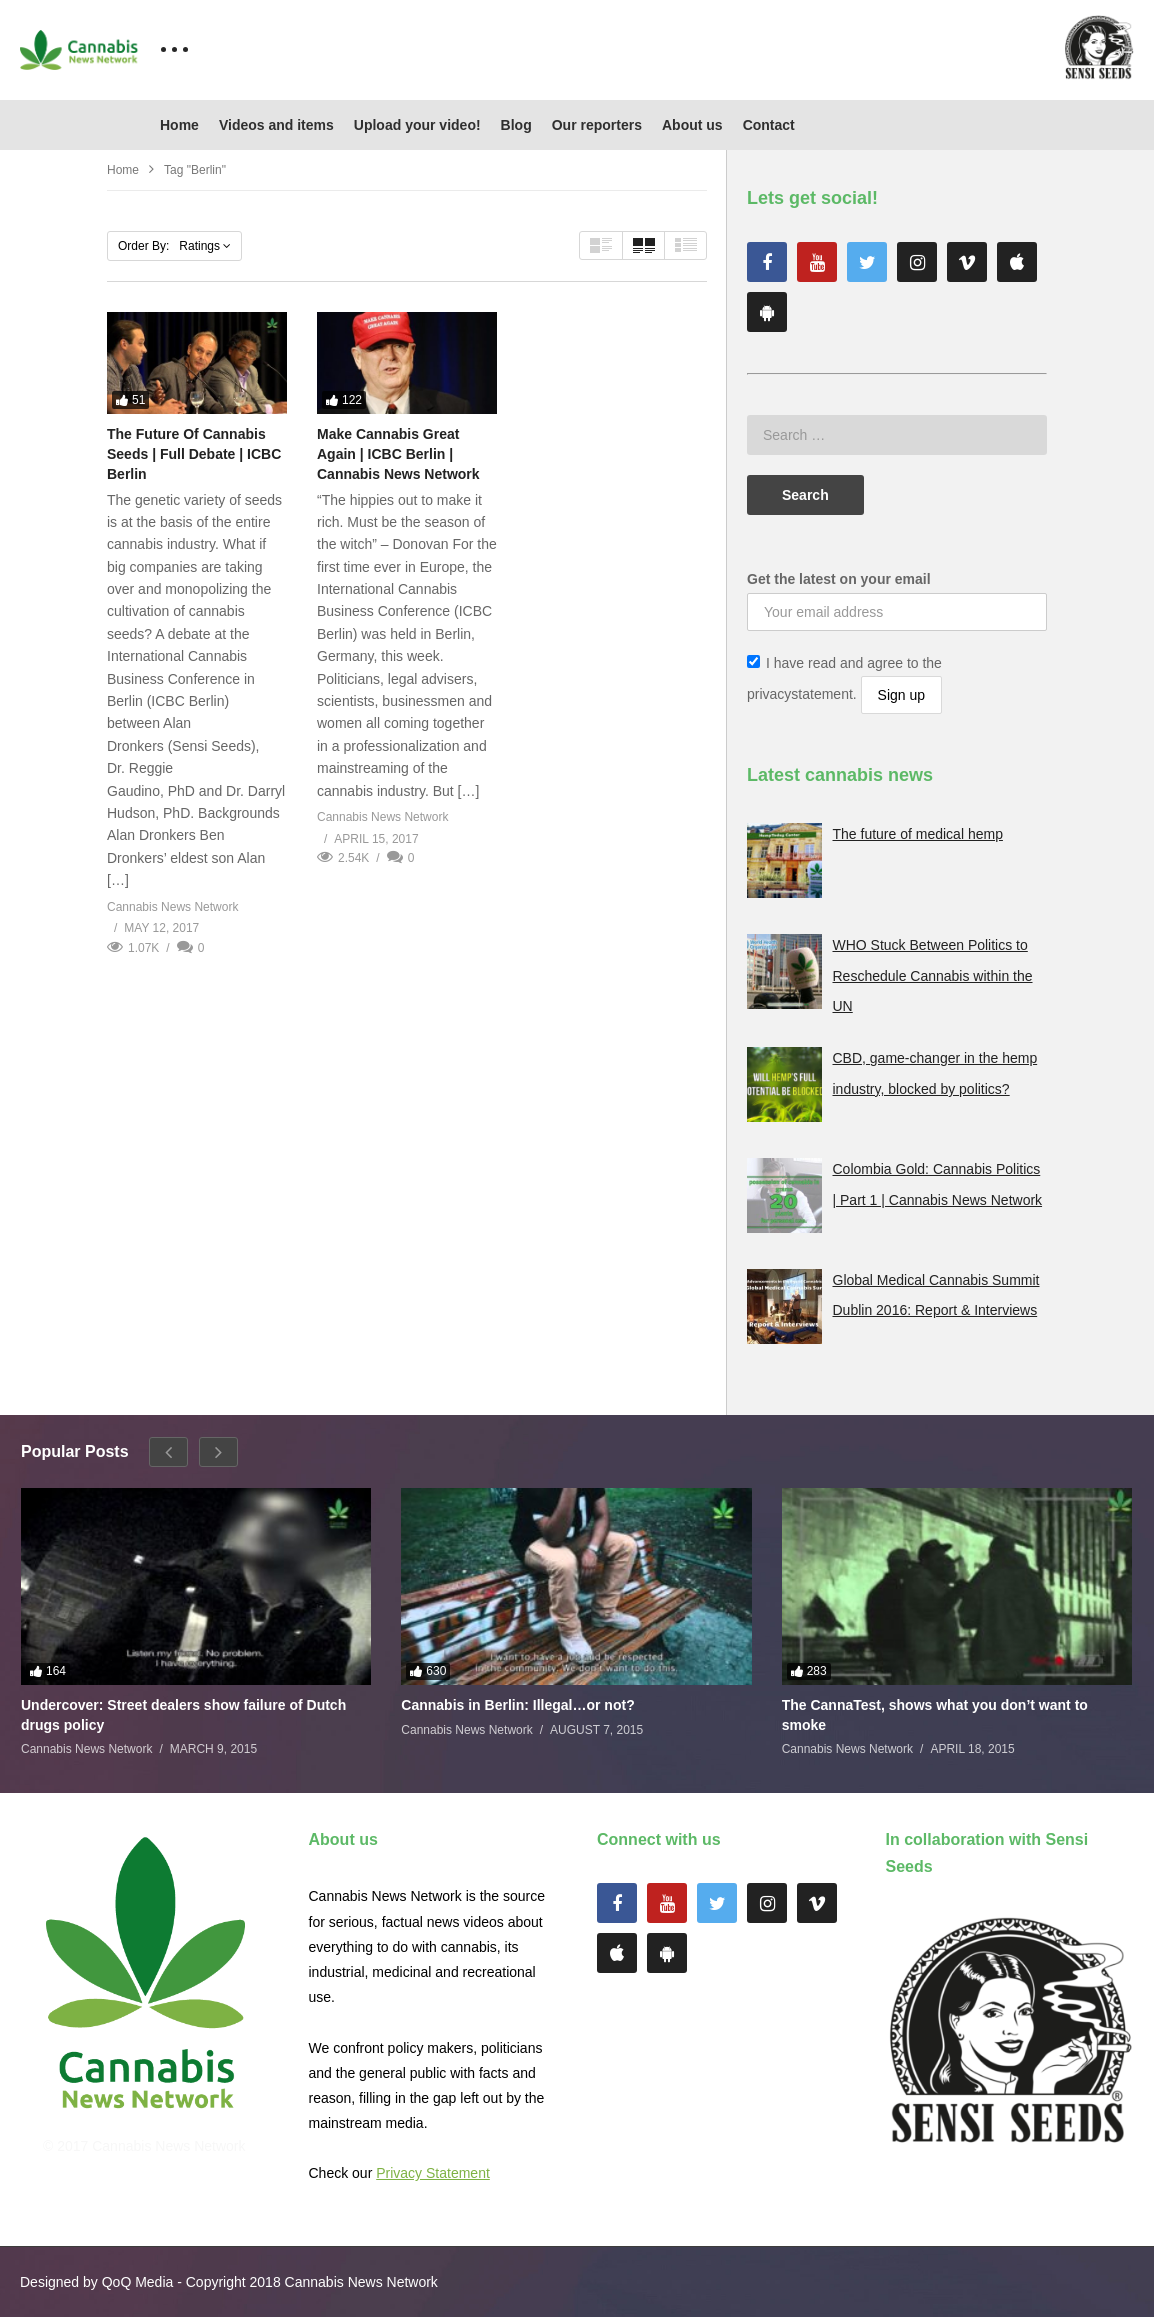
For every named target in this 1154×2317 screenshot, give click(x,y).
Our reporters (597, 125)
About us (692, 125)
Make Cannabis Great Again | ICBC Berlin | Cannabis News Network (398, 454)
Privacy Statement (433, 2173)
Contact (769, 125)
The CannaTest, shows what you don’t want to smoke (935, 1715)
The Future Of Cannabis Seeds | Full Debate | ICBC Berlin (194, 454)
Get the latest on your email (839, 579)
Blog (516, 125)
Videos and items (276, 125)
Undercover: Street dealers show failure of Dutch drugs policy (183, 1715)
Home (179, 125)
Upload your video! (417, 125)
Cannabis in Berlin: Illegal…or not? (517, 1705)
